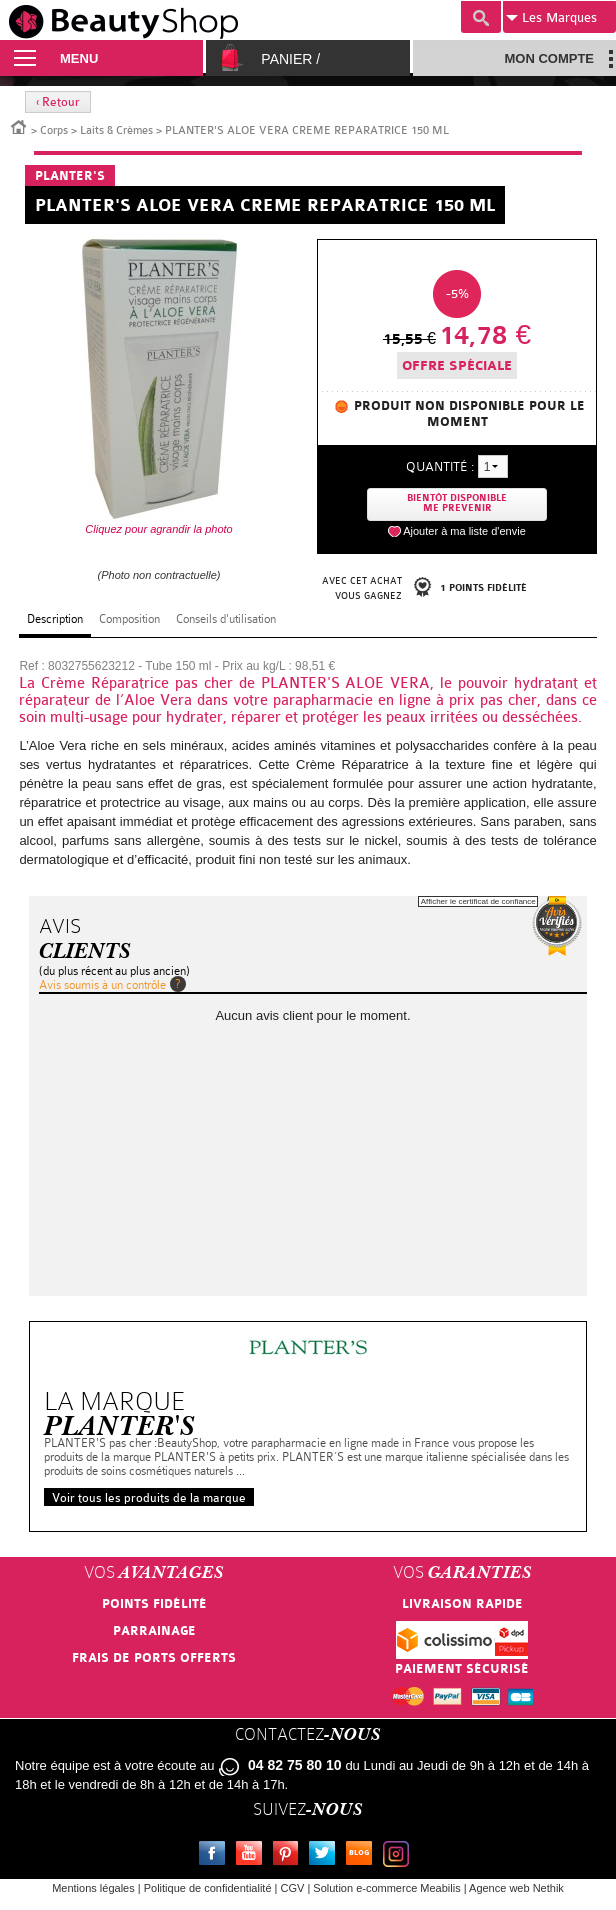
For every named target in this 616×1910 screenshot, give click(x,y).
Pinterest (290, 1856)
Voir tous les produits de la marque (149, 1498)
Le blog (363, 1856)
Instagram (400, 1856)
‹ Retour (58, 102)
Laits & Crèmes (116, 130)
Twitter (326, 1856)
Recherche (481, 17)
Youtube (253, 1856)
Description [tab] (55, 619)
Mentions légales (93, 1888)
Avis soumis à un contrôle (102, 985)
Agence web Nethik (516, 1888)
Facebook (216, 1856)
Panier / (290, 59)
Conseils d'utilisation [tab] (226, 619)
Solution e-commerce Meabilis (386, 1888)
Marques (551, 18)
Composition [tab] (129, 619)
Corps (54, 130)
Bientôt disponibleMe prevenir (457, 503)
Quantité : (440, 466)
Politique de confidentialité (208, 1888)
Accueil (19, 126)
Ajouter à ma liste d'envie (464, 531)
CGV (293, 1888)
